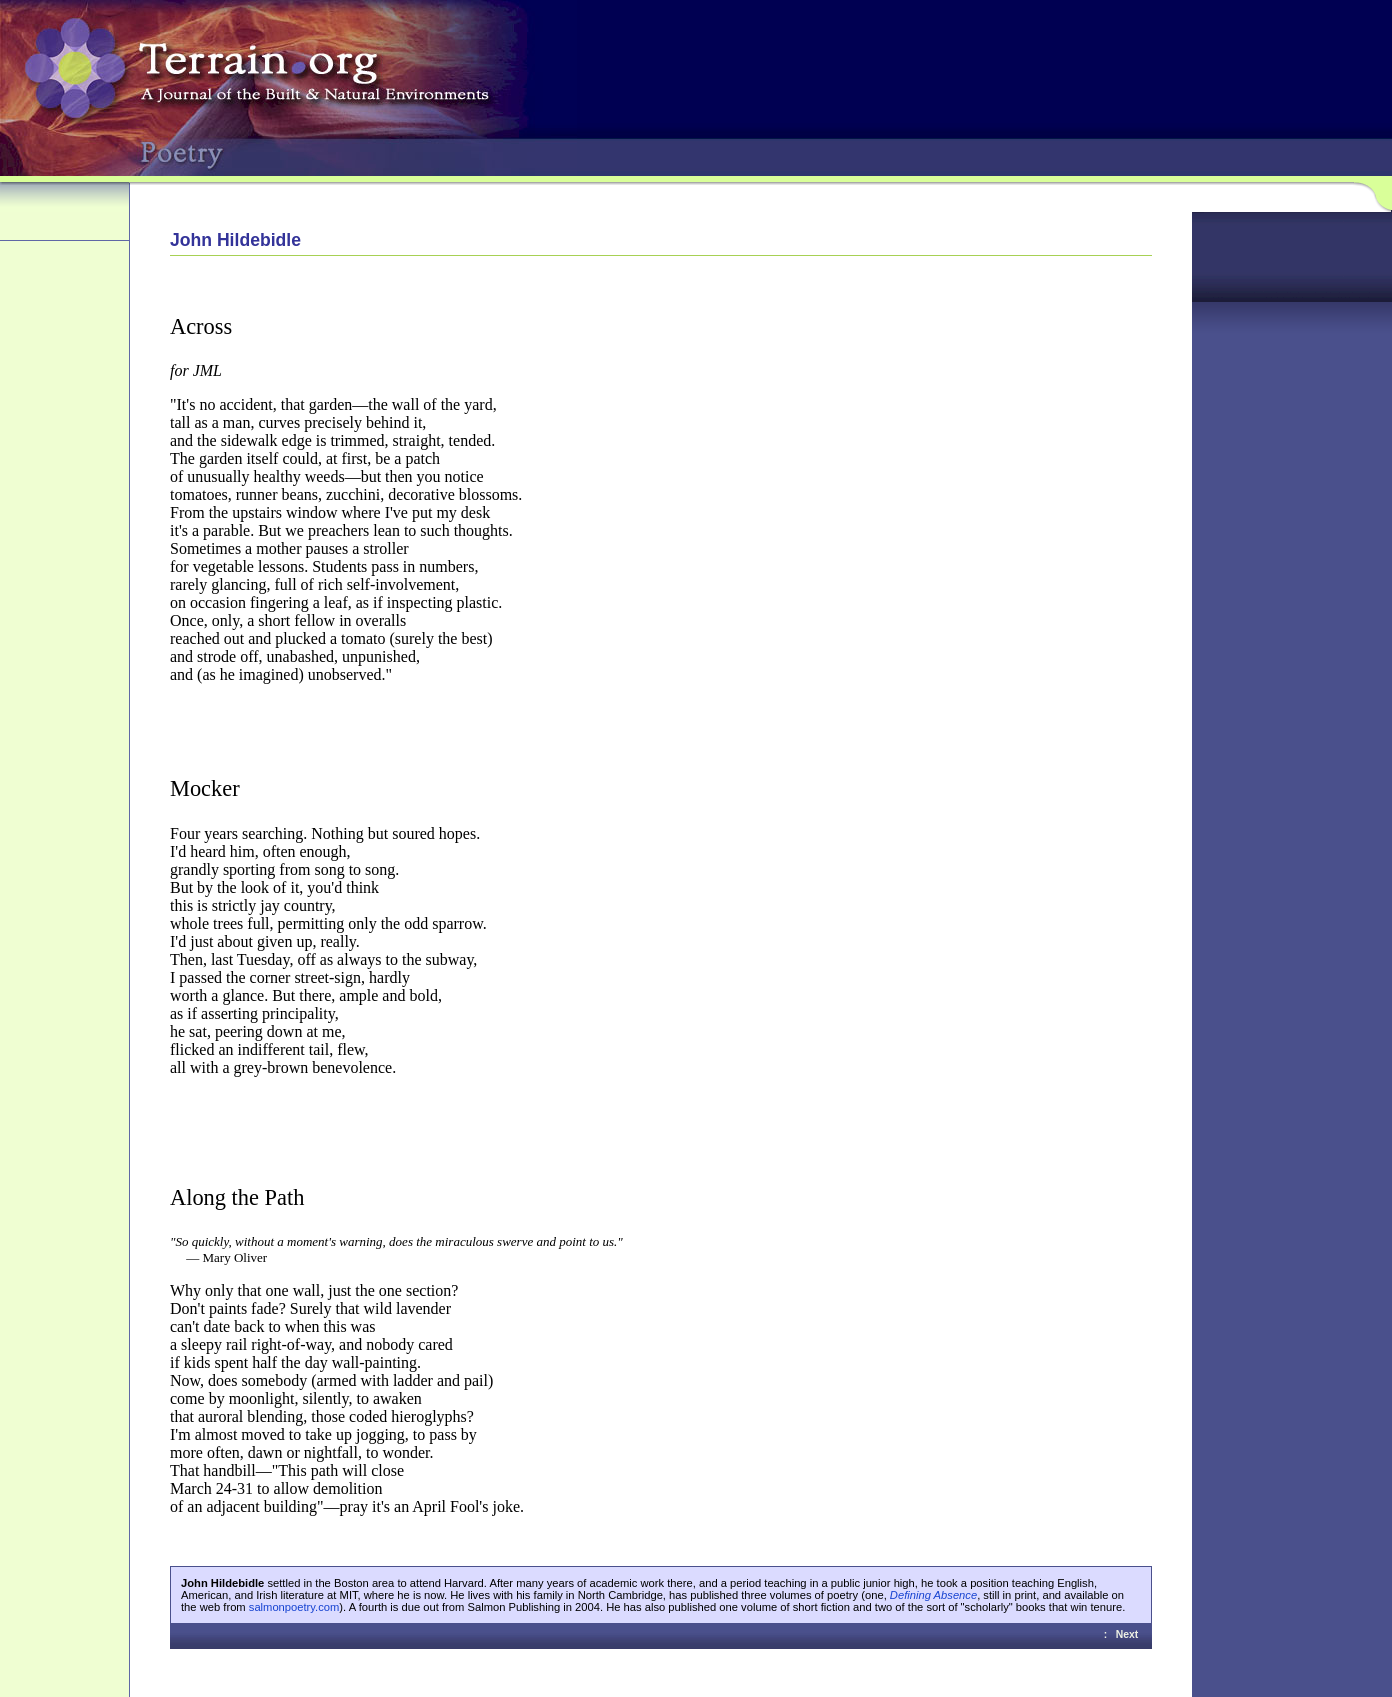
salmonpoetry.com (294, 1607)
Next (1127, 1634)
